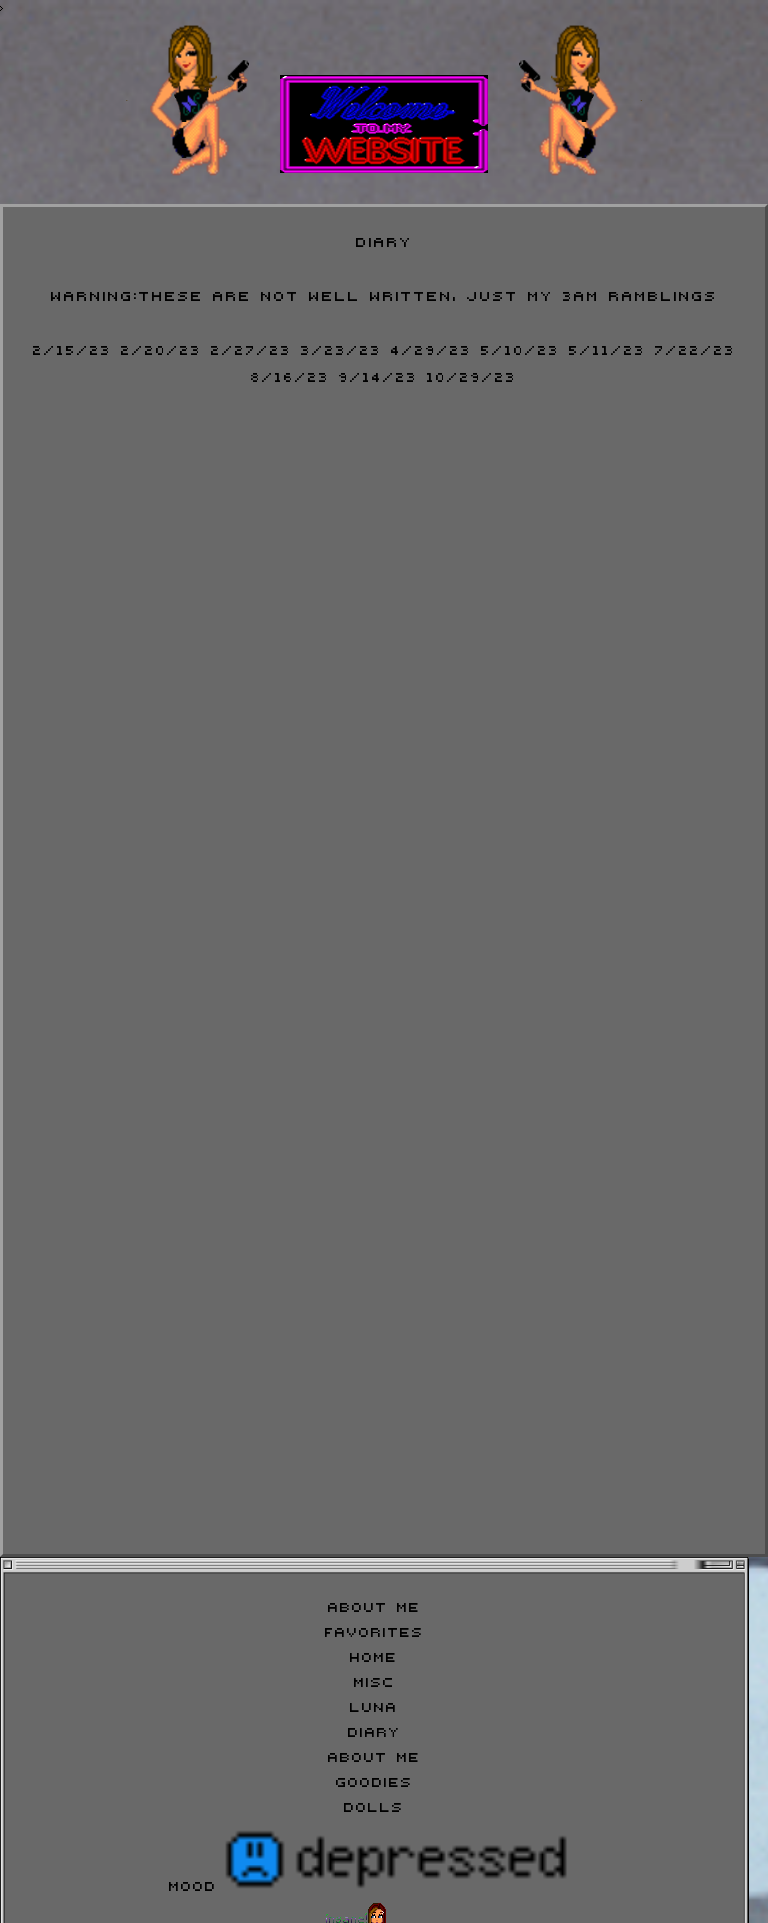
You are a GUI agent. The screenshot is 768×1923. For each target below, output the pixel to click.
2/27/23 (251, 348)
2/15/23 (72, 348)
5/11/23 (607, 348)
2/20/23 (161, 348)
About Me (374, 1605)
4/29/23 (431, 348)
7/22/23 (695, 348)
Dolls (374, 1805)
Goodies (374, 1780)
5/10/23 (520, 348)
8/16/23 (290, 375)
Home (374, 1655)
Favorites (374, 1630)
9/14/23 (378, 375)
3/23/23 (341, 348)
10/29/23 (472, 375)
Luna (374, 1705)
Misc (374, 1680)
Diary (374, 1730)
